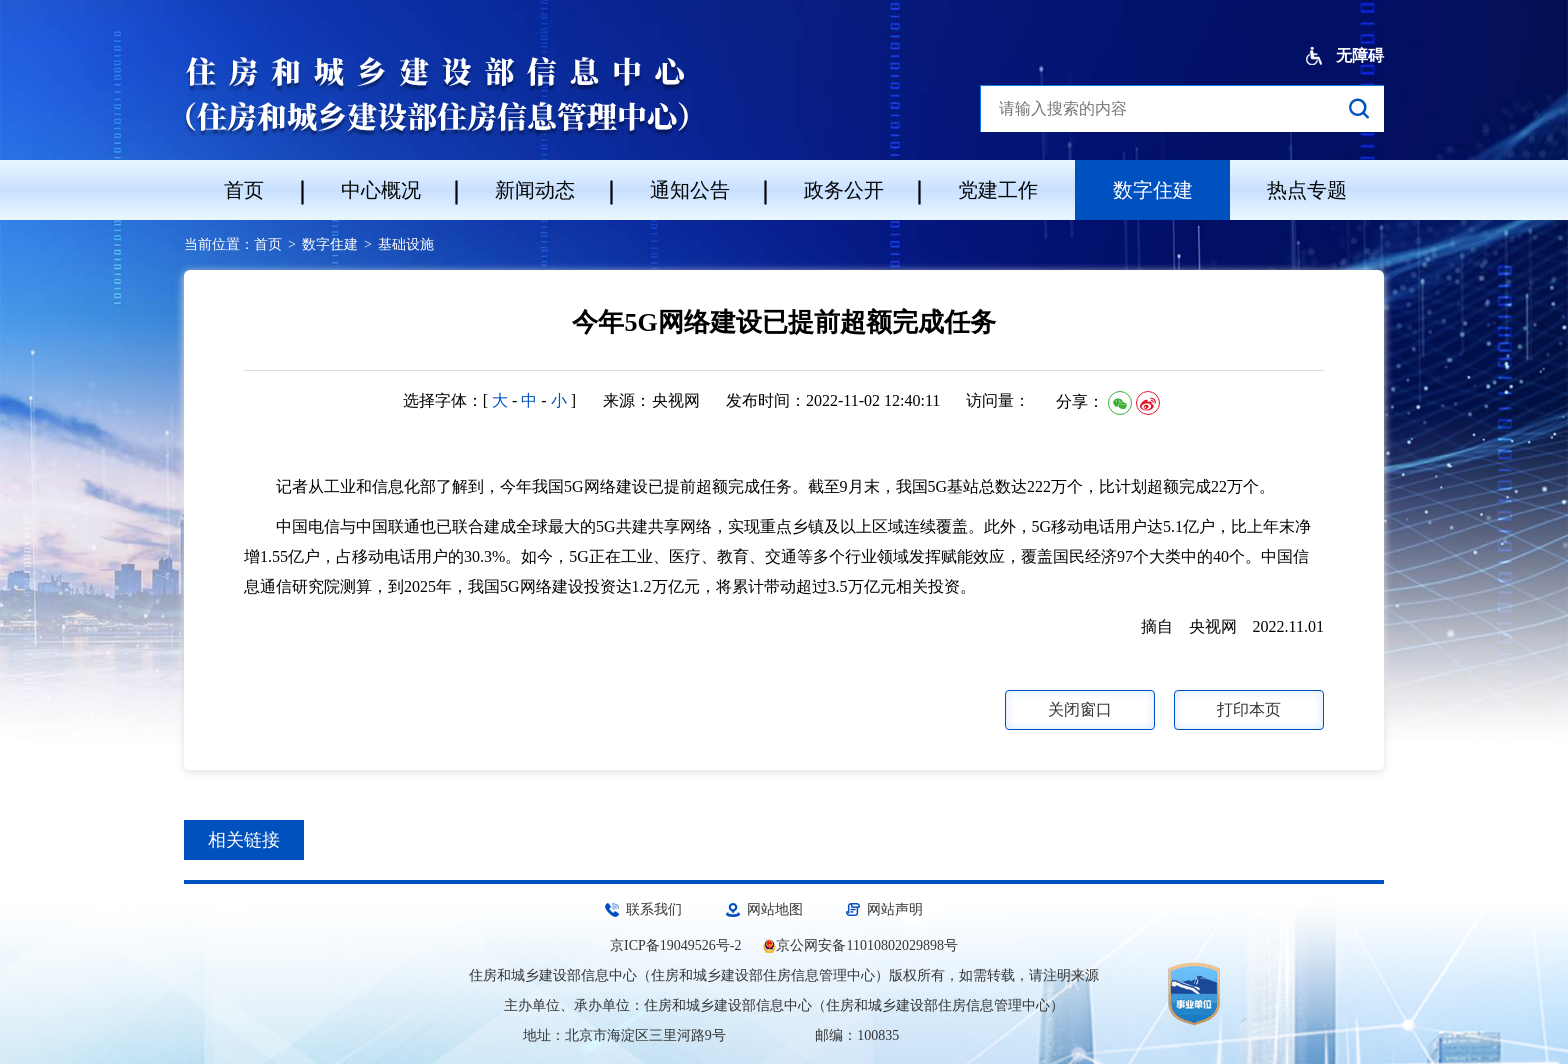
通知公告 (690, 190)
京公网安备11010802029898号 (866, 945)
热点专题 (1307, 190)
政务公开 (844, 190)
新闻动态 (535, 190)
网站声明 (895, 909)
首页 (244, 190)
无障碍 (1345, 56)
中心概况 (381, 190)
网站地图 (775, 909)
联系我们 (654, 909)
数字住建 (1153, 190)
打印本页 (1249, 709)
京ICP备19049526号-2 (675, 945)
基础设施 (406, 244)
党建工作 (998, 190)
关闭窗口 (1080, 709)
